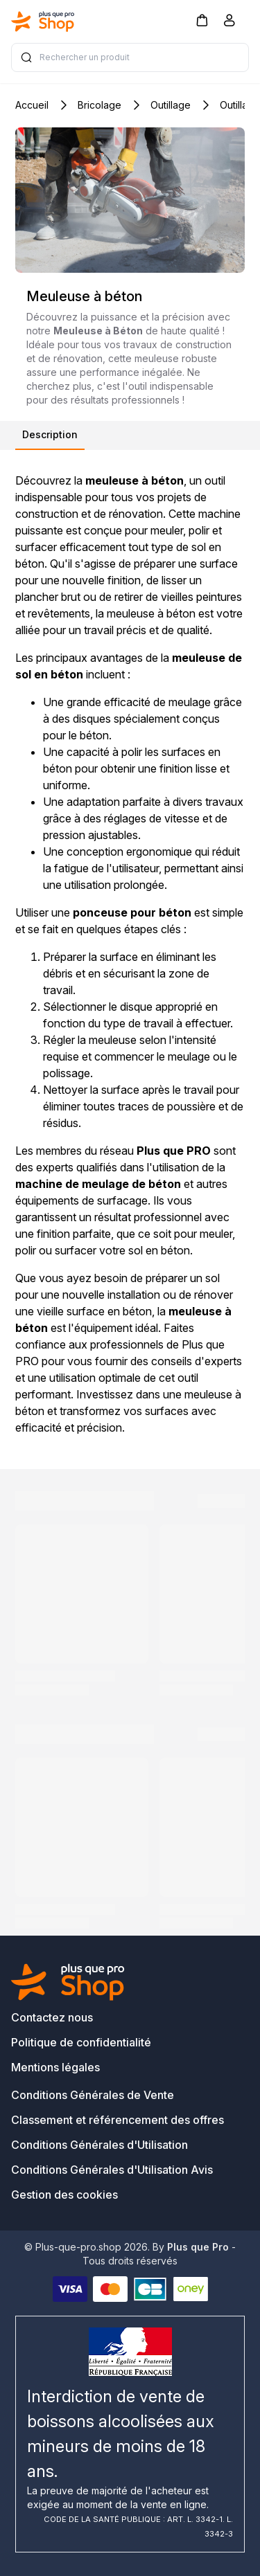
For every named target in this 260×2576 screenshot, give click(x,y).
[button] (201, 19)
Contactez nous (52, 2017)
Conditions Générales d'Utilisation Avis (112, 2170)
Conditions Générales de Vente (92, 2095)
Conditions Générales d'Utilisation (99, 2145)
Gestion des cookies (64, 2194)
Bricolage (99, 105)
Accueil (32, 105)
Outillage (170, 105)
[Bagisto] (43, 21)
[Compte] (229, 23)
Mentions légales (55, 2067)
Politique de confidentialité (81, 2042)
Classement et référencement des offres (117, 2120)
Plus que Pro (198, 2247)
